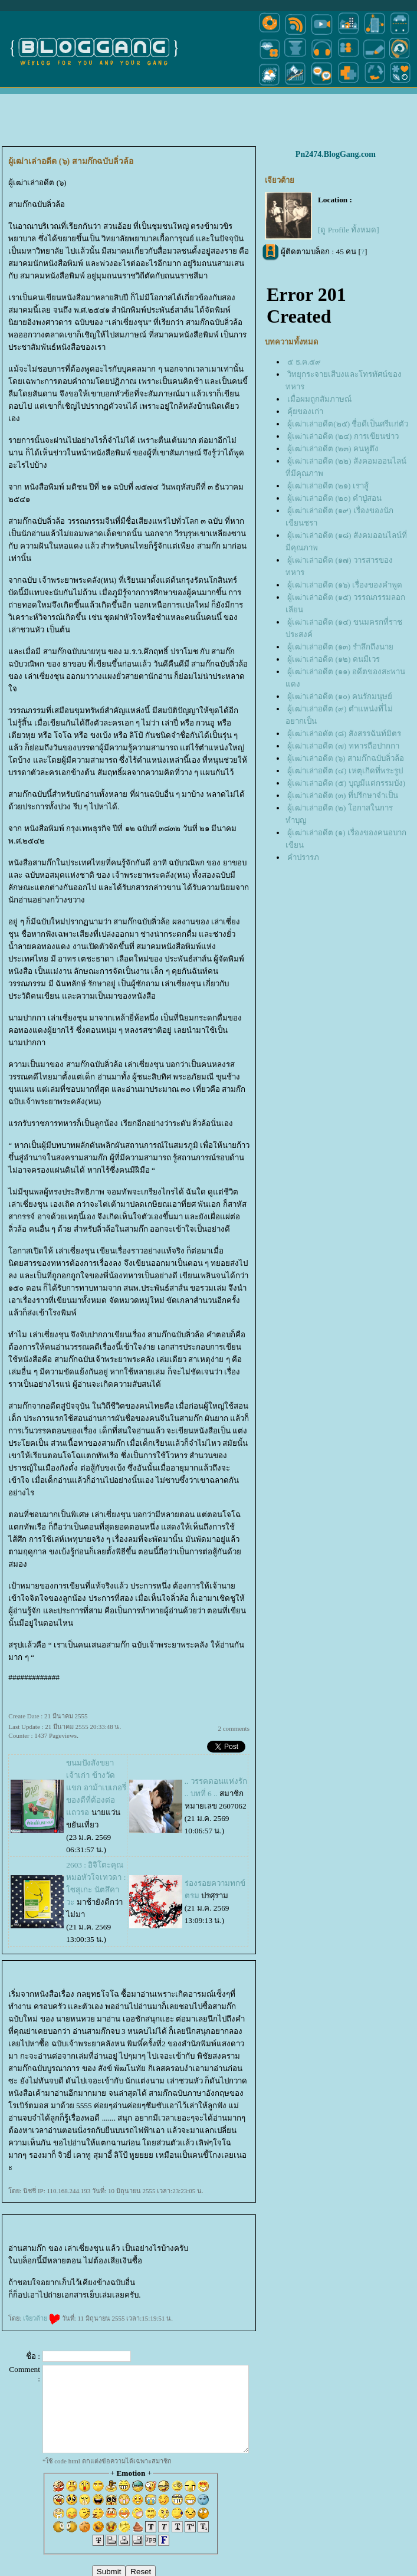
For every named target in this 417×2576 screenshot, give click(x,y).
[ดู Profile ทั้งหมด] (348, 229)
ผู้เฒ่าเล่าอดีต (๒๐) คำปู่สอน (334, 498)
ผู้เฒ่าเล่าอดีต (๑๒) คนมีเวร (333, 659)
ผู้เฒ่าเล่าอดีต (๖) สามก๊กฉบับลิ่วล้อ (345, 758)
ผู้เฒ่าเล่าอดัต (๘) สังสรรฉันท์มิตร (344, 733)
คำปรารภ (303, 857)
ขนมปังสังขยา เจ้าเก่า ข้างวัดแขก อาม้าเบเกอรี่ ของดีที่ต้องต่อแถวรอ (96, 1787)
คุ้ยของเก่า (305, 411)
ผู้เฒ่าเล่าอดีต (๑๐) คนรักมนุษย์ (339, 696)
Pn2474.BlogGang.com (335, 154)
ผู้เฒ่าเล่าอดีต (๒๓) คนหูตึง (333, 448)
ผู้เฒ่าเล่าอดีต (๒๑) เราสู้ (328, 485)
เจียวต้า (41, 2318)
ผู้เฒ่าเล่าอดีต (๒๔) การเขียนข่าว (343, 436)
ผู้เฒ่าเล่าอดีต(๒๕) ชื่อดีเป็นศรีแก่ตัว (347, 423)
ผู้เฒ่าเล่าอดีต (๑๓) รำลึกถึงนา (340, 646)
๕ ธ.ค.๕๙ (304, 361)
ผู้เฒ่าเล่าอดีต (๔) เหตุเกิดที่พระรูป (345, 770)
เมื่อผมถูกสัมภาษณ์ (319, 399)
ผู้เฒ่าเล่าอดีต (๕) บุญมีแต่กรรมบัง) (346, 783)
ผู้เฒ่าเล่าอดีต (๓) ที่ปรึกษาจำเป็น (342, 795)
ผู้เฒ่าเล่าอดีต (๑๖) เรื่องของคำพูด (344, 584)
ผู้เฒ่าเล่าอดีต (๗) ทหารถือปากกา (343, 745)
